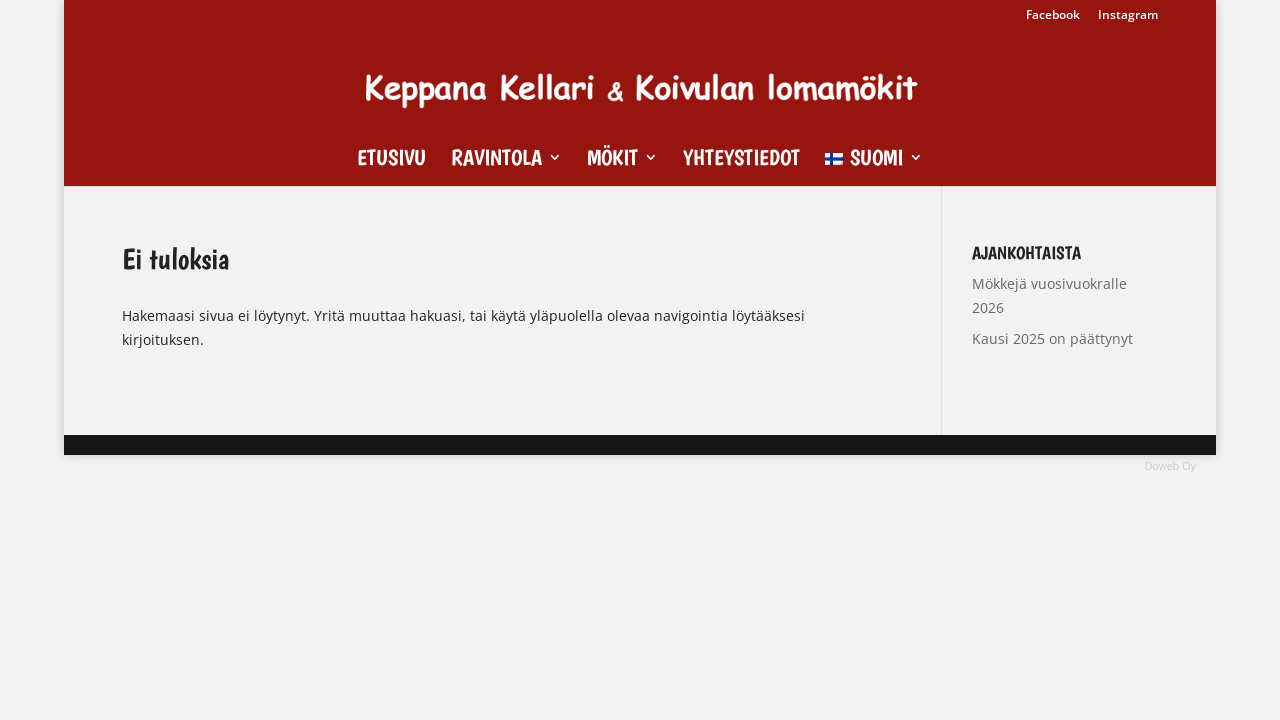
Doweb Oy (1170, 466)
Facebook (1053, 16)
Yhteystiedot (741, 160)
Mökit (612, 160)
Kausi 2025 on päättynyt (1052, 338)
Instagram (1128, 16)
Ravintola (496, 160)
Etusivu (391, 160)
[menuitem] (874, 168)
